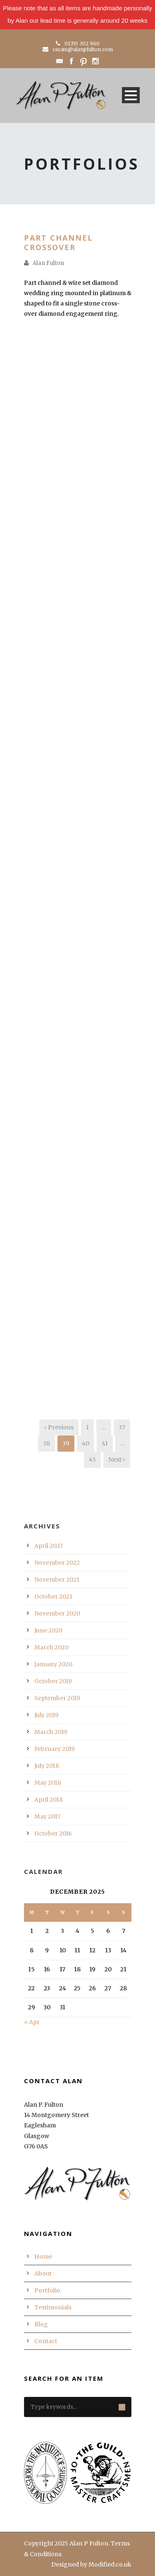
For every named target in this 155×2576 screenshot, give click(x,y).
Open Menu (131, 95)
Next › (116, 1459)
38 (46, 1443)
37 (122, 1427)
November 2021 (56, 1579)
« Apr (32, 2022)
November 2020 (57, 1613)
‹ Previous (59, 1427)
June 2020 (48, 1630)
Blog (41, 2324)
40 (85, 1443)
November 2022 (57, 1562)
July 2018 (46, 1765)
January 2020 (53, 1664)
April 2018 (48, 1799)
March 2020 (51, 1647)
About (43, 2273)
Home (43, 2256)
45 (92, 1459)
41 (105, 1443)
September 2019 (57, 1698)
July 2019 (46, 1715)
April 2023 (48, 1545)
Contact (45, 2341)
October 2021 (53, 1596)
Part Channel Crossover (58, 242)
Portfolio (47, 2290)
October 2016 (53, 1833)
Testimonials (53, 2307)
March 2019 (50, 1732)
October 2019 (53, 1681)
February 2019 (54, 1749)
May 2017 (47, 1816)
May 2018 (47, 1782)
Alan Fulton (48, 263)
